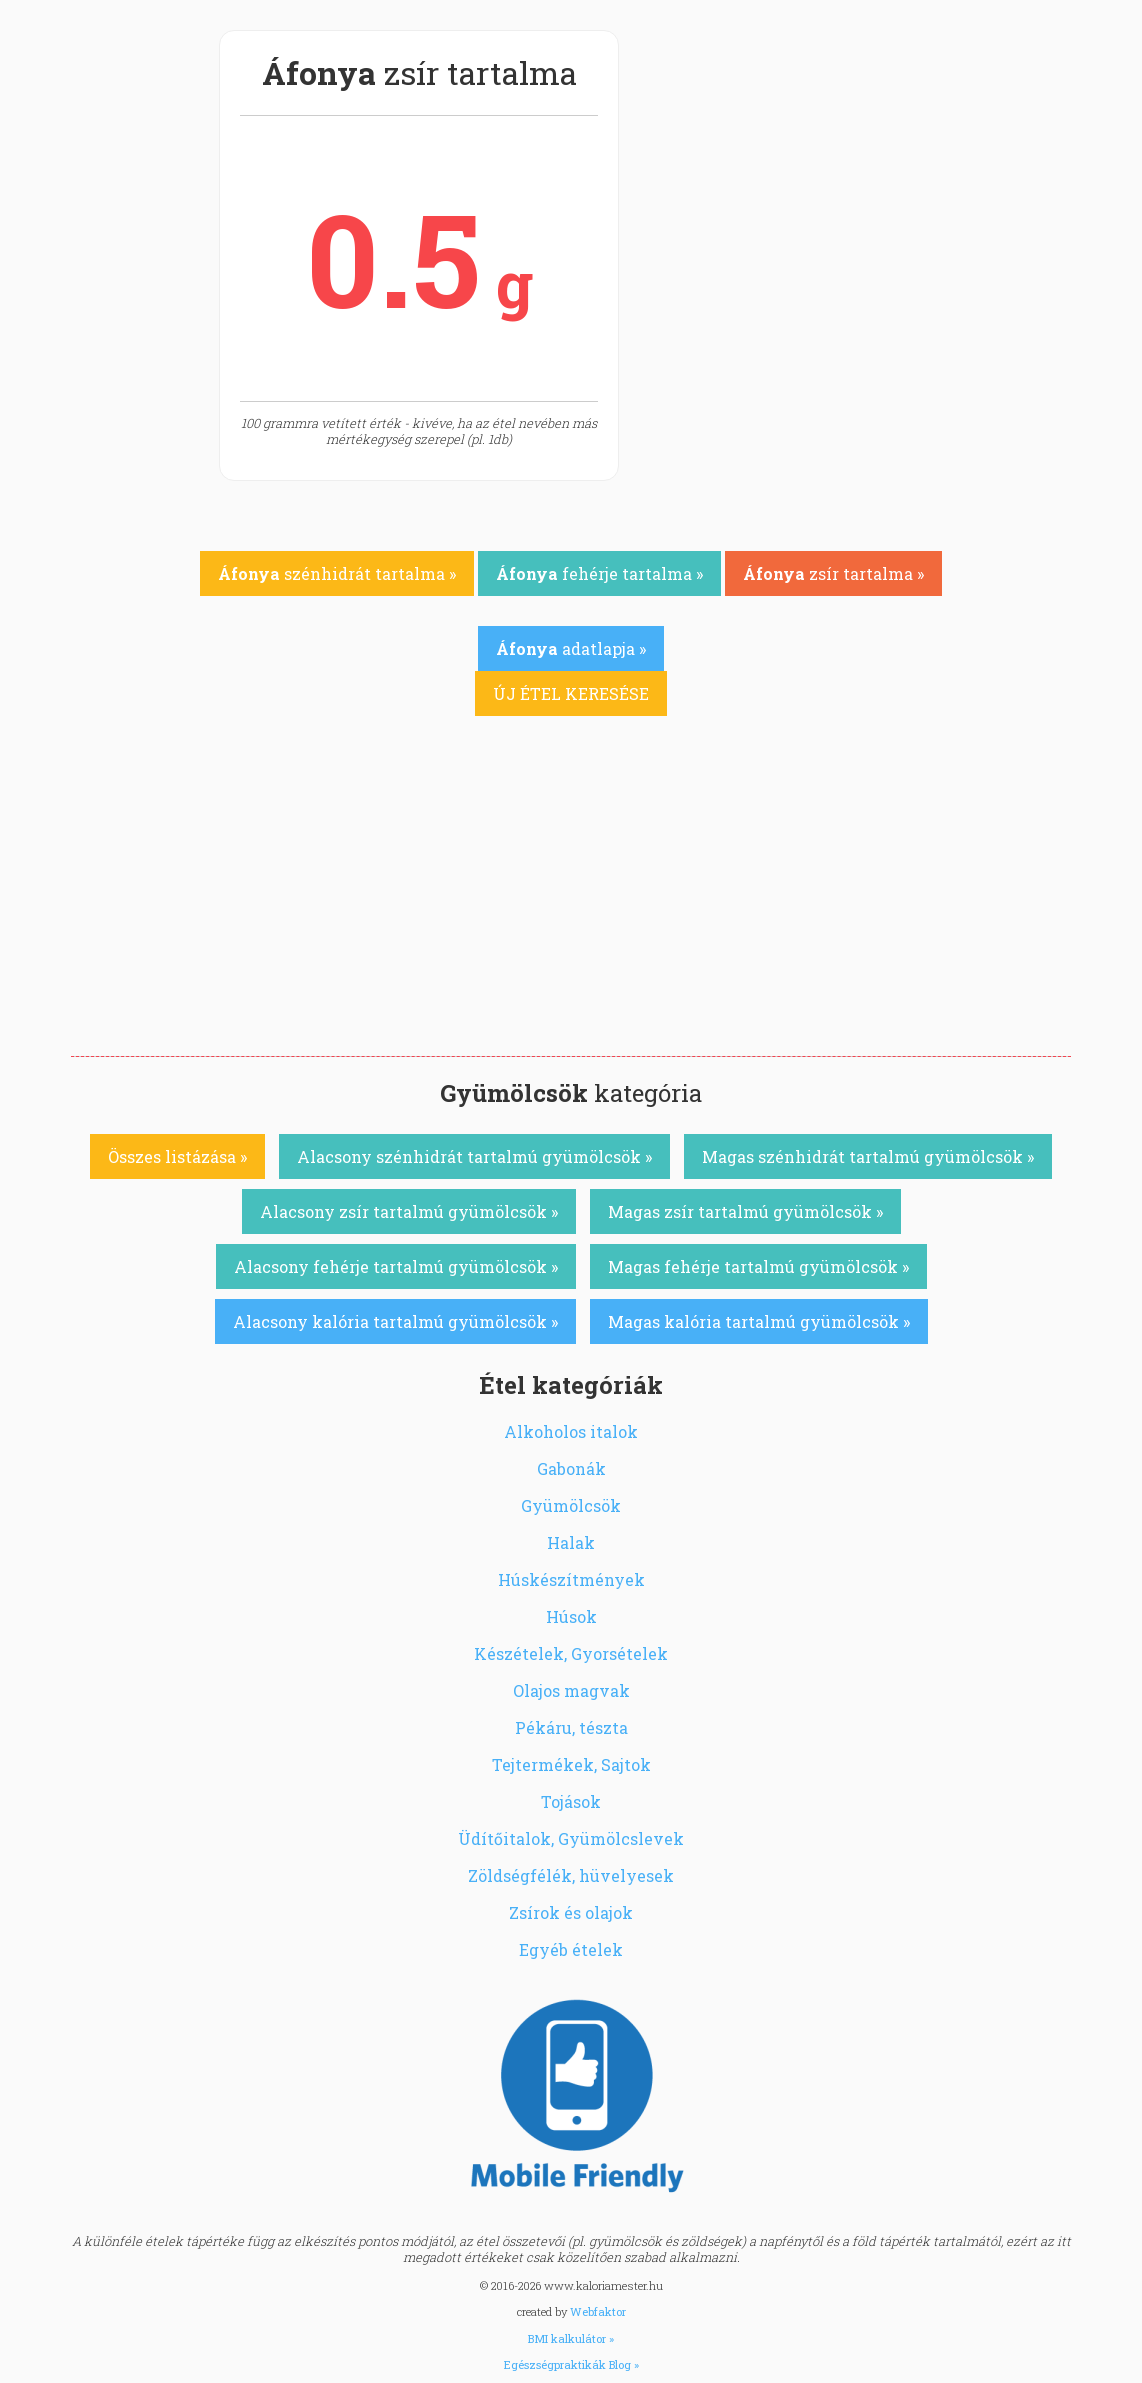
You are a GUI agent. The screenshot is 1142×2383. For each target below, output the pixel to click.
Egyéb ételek (571, 1949)
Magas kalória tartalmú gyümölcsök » (759, 1321)
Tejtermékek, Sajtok (571, 1764)
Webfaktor (598, 2311)
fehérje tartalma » (599, 573)
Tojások (571, 1801)
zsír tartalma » (833, 573)
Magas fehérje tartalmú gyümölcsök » (758, 1266)
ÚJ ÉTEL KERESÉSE (571, 693)
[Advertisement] (571, 906)
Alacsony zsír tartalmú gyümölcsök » (409, 1211)
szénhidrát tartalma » (337, 573)
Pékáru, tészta (571, 1727)
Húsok (571, 1616)
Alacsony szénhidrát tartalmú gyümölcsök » (474, 1156)
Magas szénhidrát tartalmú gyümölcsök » (868, 1156)
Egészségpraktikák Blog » (571, 2364)
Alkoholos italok (571, 1431)
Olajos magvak (571, 1690)
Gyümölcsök (571, 1505)
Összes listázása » (177, 1156)
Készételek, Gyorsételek (571, 1653)
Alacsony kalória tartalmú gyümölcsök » (395, 1321)
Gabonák (571, 1468)
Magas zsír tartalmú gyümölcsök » (745, 1211)
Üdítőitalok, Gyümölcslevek (571, 1838)
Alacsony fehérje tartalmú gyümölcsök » (396, 1266)
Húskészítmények (571, 1579)
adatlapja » (571, 648)
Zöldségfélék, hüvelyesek (571, 1875)
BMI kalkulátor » (571, 2338)
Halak (571, 1542)
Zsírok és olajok (571, 1912)
